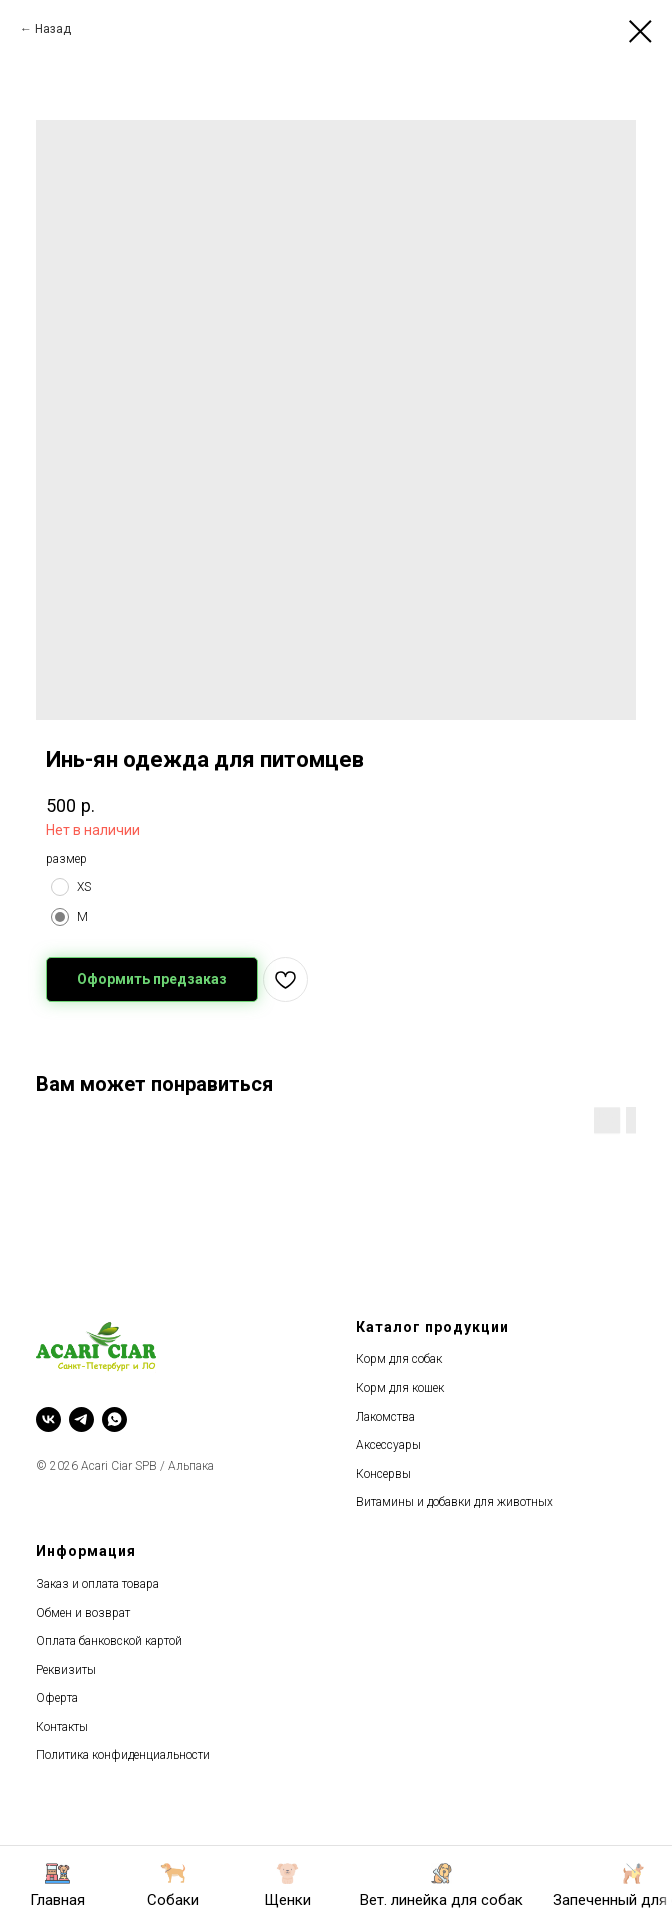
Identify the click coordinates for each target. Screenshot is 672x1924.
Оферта (57, 1698)
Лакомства (385, 1417)
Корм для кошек (400, 1388)
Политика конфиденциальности (123, 1755)
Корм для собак (399, 1359)
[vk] (48, 1419)
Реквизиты (66, 1670)
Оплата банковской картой (109, 1641)
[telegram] (81, 1419)
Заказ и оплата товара (97, 1584)
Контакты (62, 1727)
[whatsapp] (114, 1419)
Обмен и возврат (83, 1613)
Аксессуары (388, 1445)
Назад (53, 29)
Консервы (383, 1474)
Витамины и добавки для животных (454, 1502)
